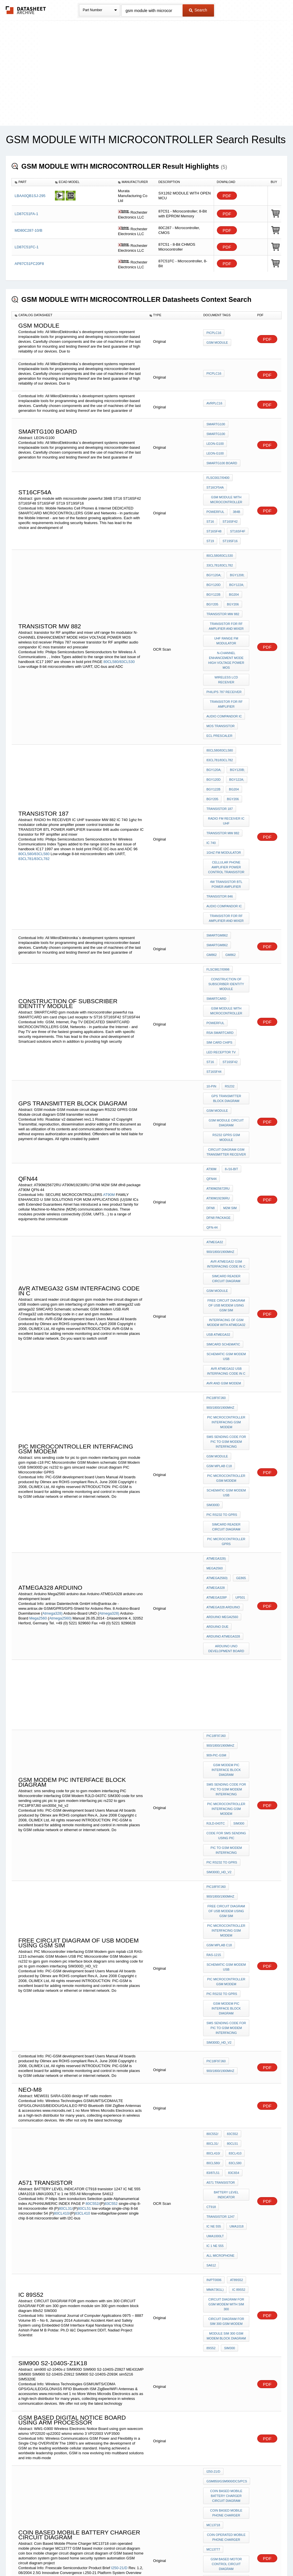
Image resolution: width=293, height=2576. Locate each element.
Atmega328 (215, 1384)
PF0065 (58, 2412)
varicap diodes (219, 2367)
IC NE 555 (213, 1944)
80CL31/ (66, 1930)
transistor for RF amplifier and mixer (226, 588)
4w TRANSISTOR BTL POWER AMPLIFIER (227, 799)
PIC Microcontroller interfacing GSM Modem (227, 1244)
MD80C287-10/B (28, 230)
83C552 (111, 1925)
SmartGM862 (216, 842)
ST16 (210, 503)
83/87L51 (212, 1900)
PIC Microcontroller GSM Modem (227, 1292)
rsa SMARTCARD (219, 923)
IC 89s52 (237, 1995)
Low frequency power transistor (227, 2451)
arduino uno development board (227, 1432)
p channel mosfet (222, 2415)
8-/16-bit (230, 1039)
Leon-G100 (215, 439)
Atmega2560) (60, 1410)
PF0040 (92, 2402)
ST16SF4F (236, 511)
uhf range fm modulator (227, 601)
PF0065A (132, 2412)
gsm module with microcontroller (227, 485)
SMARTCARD (216, 895)
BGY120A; (213, 547)
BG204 (232, 562)
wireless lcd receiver (226, 633)
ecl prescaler (219, 676)
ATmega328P (216, 1391)
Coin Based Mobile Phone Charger (227, 2203)
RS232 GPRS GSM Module (227, 1010)
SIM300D (212, 1315)
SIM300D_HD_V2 (218, 1780)
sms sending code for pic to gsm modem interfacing (227, 1261)
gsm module (217, 342)
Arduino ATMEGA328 (223, 1422)
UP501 (239, 1391)
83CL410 (82, 1935)
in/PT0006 (213, 1987)
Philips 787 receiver (223, 641)
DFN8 (241, 1054)
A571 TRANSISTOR (220, 1908)
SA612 (211, 1975)
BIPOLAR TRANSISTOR (223, 2374)
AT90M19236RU (217, 1054)
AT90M (109, 1054)
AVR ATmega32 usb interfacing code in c (227, 1201)
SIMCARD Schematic (223, 1178)
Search (198, 10)
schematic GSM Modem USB (226, 1188)
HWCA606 (213, 2359)
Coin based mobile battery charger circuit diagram (227, 2187)
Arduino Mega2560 (222, 1407)
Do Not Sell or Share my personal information (143, 2557)
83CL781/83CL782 (34, 782)
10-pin (211, 967)
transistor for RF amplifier (227, 651)
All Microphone (220, 1967)
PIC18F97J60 (215, 1224)
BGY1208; (235, 547)
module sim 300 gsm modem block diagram (227, 2036)
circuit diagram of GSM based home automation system (227, 2280)
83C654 (232, 1900)
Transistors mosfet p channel (227, 2425)
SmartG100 (215, 424)
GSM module (217, 987)
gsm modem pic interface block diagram (226, 1545)
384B (235, 495)
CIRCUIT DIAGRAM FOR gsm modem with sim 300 (227, 2008)
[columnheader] (32, 182)
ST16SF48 (213, 511)
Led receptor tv (220, 939)
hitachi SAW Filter (222, 2395)
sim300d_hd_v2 (218, 1634)
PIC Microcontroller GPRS (227, 1345)
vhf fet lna (216, 2461)
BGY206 (231, 570)
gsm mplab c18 (219, 1282)
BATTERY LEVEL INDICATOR (227, 1918)
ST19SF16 (228, 519)
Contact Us (232, 2557)
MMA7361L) (214, 1995)
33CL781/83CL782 (219, 539)
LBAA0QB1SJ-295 (30, 196)
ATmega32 (214, 1092)
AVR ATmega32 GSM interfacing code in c (227, 1110)
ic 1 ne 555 (214, 1959)
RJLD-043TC (215, 1593)
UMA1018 (235, 1944)
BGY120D (213, 554)
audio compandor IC (224, 661)
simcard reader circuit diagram (227, 1123)
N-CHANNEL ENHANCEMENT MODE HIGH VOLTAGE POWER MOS (227, 618)
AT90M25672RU (235, 1047)
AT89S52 (235, 1987)
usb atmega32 (218, 1170)
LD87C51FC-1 (27, 247)
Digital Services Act (202, 2557)
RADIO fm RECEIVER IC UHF (227, 746)
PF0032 (24, 2402)
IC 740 (210, 763)
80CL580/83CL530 (119, 619)
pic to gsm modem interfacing (227, 1616)
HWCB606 (235, 2359)
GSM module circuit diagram (227, 997)
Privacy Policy (90, 2557)
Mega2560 (38, 1410)
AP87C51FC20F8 (29, 263)
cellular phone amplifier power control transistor (227, 784)
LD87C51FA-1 (26, 214)
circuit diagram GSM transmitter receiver (227, 1023)
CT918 (211, 1928)
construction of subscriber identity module (227, 883)
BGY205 (212, 570)
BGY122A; (235, 554)
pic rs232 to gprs (221, 1323)
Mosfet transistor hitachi (227, 2438)
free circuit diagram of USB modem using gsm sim (227, 1145)
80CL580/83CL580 (34, 777)
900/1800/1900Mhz (220, 1100)
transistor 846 (219, 809)
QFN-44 (211, 1078)
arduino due (217, 1414)
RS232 (228, 967)
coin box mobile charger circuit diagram (227, 2263)
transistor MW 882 (222, 578)
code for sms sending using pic (227, 1603)
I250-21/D (119, 2252)
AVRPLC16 (214, 404)
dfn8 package (218, 1070)
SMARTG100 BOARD (221, 455)
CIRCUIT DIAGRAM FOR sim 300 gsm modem (227, 2023)
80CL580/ (213, 1893)
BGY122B (213, 562)
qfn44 (211, 1047)
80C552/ (93, 1925)
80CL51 (84, 1930)
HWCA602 (213, 2351)
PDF (227, 195)
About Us (253, 2557)
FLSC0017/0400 (217, 467)
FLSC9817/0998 (217, 870)
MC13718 (213, 2213)
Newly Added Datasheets (53, 2557)
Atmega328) (52, 1405)
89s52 (210, 2046)
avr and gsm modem (223, 1211)
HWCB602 (235, 2351)
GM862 (240, 850)
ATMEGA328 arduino (223, 1399)
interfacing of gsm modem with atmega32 (227, 1160)
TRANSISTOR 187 (219, 735)
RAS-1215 (213, 1705)
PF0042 (36, 2407)
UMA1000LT (215, 1952)
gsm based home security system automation (227, 2298)
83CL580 (233, 1893)
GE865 (239, 1376)
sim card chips (219, 931)
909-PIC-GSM (216, 1533)
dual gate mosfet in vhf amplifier (227, 2385)
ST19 (210, 519)
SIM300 (237, 1593)
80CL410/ (62, 1935)
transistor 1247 (220, 1936)
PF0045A (108, 2407)
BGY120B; (235, 705)
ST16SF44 (213, 954)
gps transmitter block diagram (227, 977)
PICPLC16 (213, 334)
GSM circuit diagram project (227, 2313)
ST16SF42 (228, 503)
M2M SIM (213, 1062)
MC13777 (213, 2233)
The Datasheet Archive (26, 10)
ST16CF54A (215, 475)
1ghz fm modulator (223, 771)
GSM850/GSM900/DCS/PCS (226, 2175)
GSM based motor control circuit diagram (227, 2245)
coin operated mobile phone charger (227, 2223)
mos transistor (220, 669)
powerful (215, 495)
